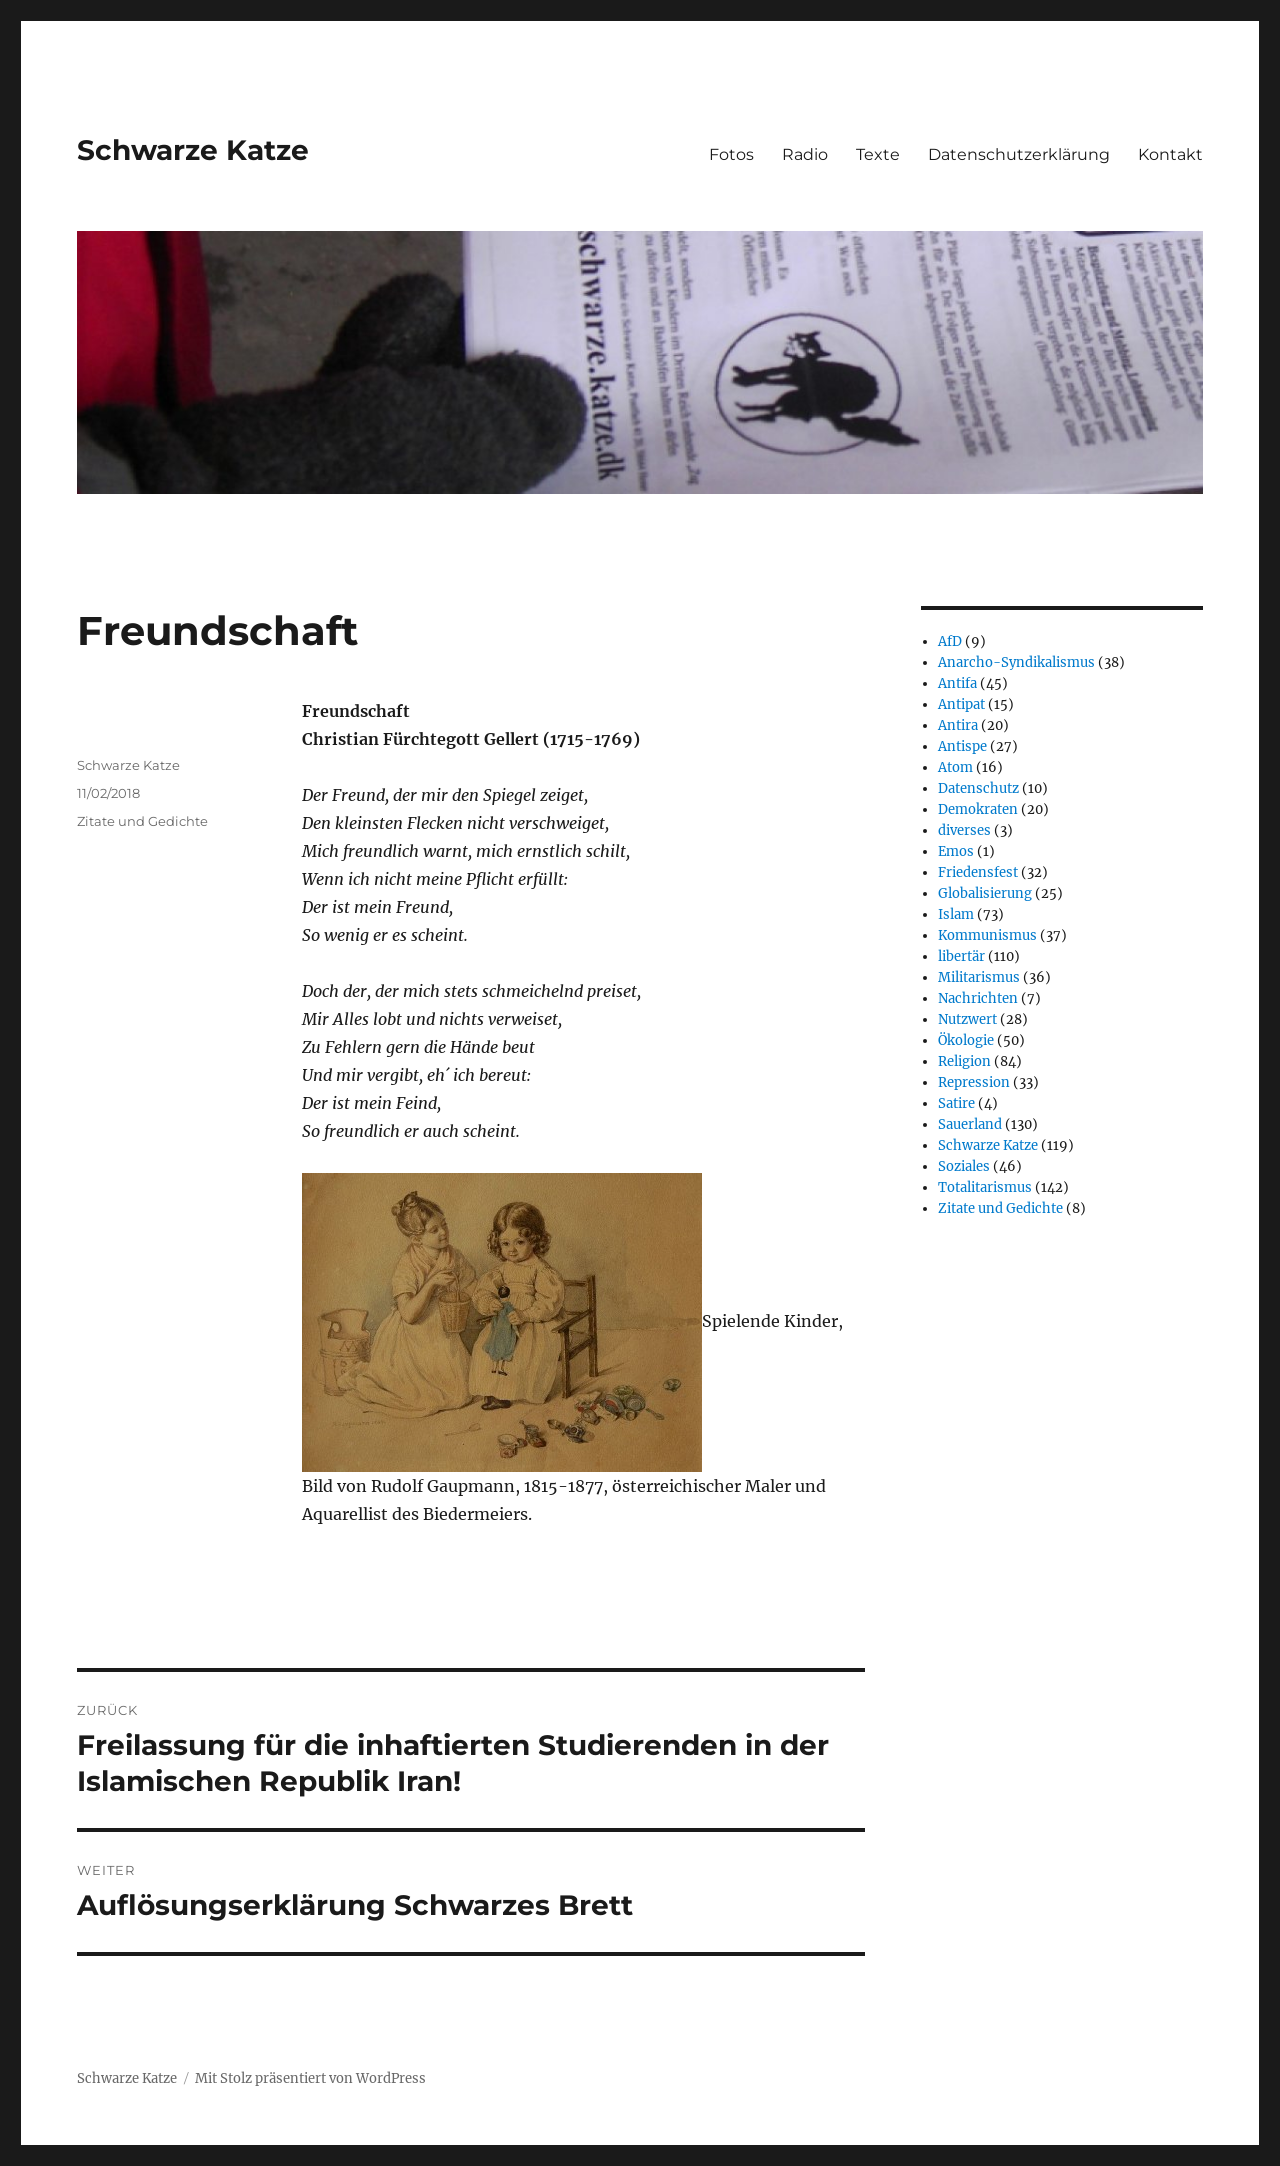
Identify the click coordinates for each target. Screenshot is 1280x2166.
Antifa (957, 683)
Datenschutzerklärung (1019, 154)
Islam (956, 914)
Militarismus (979, 977)
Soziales (964, 1166)
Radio (805, 154)
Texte (878, 154)
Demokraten (978, 809)
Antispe (962, 746)
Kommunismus (987, 935)
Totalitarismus (985, 1187)
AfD (950, 641)
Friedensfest (978, 872)
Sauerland (970, 1124)
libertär (961, 956)
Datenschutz (978, 788)
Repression (974, 1082)
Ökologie (966, 1040)
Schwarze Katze (193, 150)
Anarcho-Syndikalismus (1016, 662)
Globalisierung (985, 893)
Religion (964, 1061)
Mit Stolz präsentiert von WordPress (310, 2078)
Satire (956, 1103)
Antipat (961, 704)
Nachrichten (978, 998)
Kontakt (1170, 154)
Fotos (731, 154)
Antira (958, 725)
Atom (955, 767)
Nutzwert (967, 1019)
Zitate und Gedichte (142, 821)
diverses (964, 830)
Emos (956, 851)
